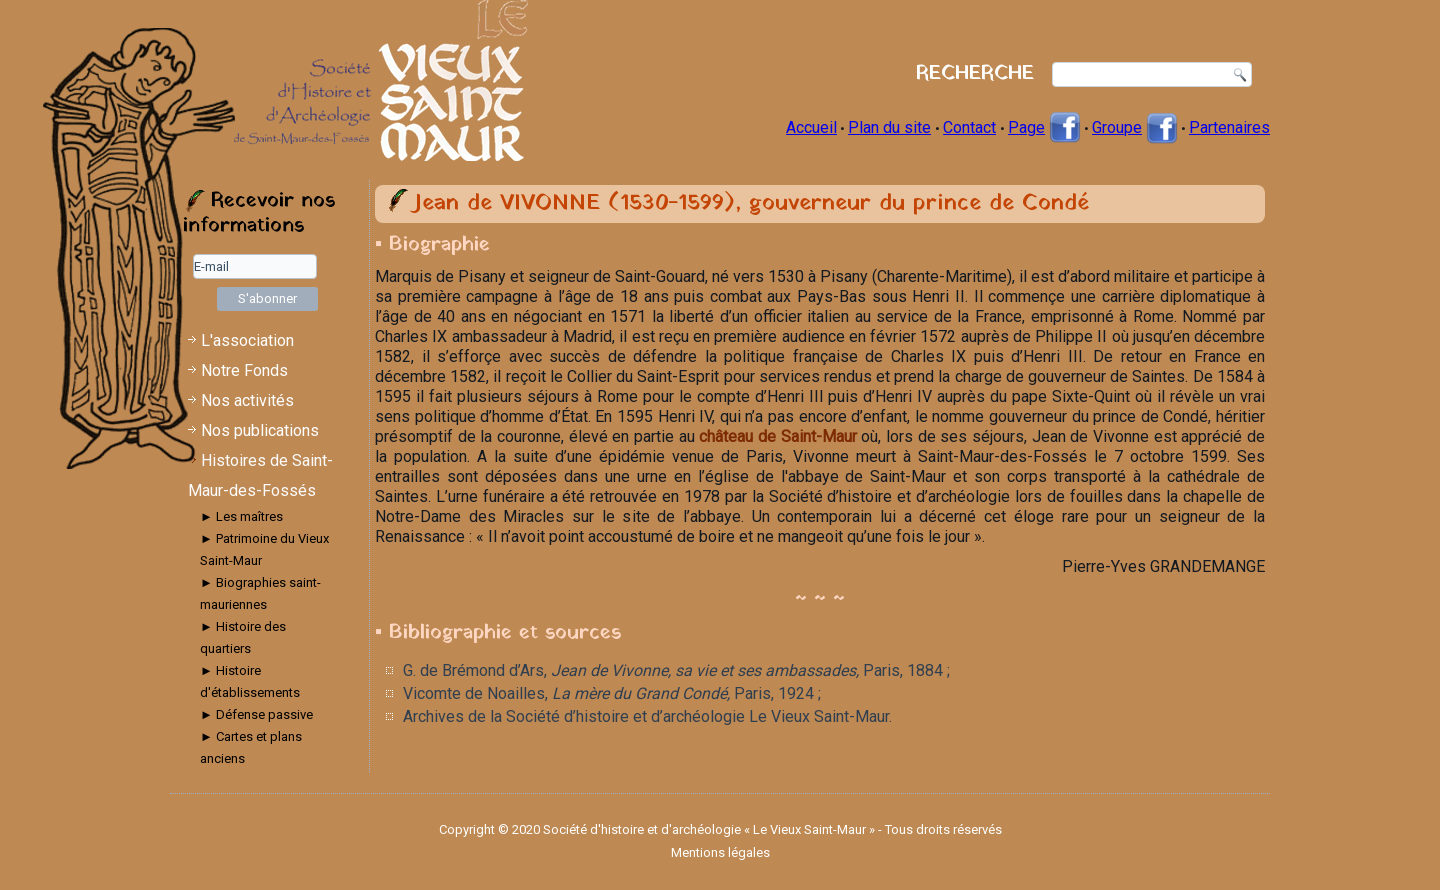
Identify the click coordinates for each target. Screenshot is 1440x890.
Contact (969, 127)
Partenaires (1229, 127)
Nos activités (247, 400)
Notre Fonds (244, 370)
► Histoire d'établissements (250, 681)
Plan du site (889, 127)
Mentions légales (720, 852)
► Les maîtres (241, 516)
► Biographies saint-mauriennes (260, 593)
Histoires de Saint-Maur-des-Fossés (260, 475)
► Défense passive (256, 714)
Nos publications (260, 430)
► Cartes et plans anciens (251, 747)
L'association (247, 340)
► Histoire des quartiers (243, 637)
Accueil (811, 127)
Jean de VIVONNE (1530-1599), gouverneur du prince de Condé (751, 203)
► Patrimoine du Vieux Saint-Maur (264, 549)
